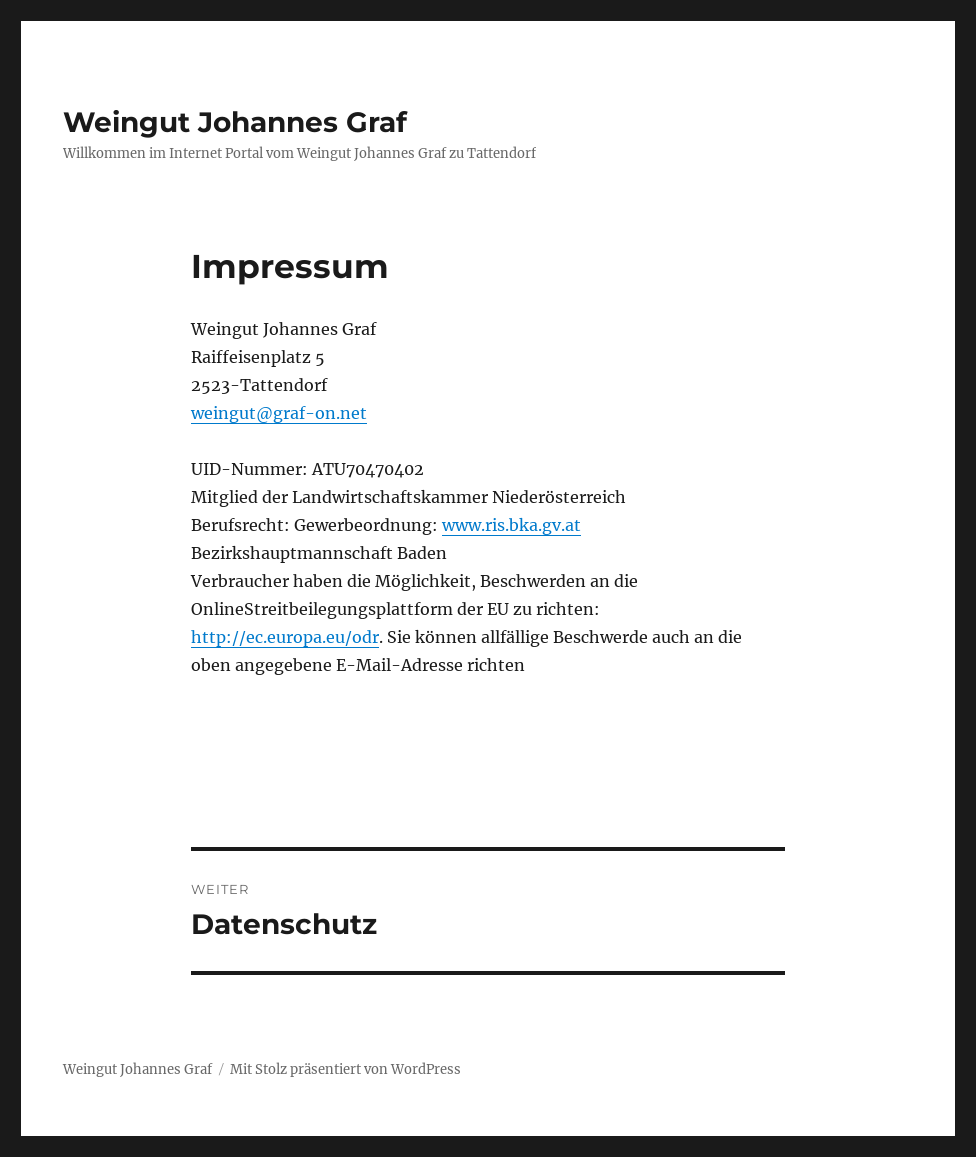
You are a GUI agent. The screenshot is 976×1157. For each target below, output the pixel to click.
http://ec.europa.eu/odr (285, 637)
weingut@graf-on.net (279, 413)
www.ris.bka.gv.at (511, 525)
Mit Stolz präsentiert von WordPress (345, 1069)
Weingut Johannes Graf (235, 122)
